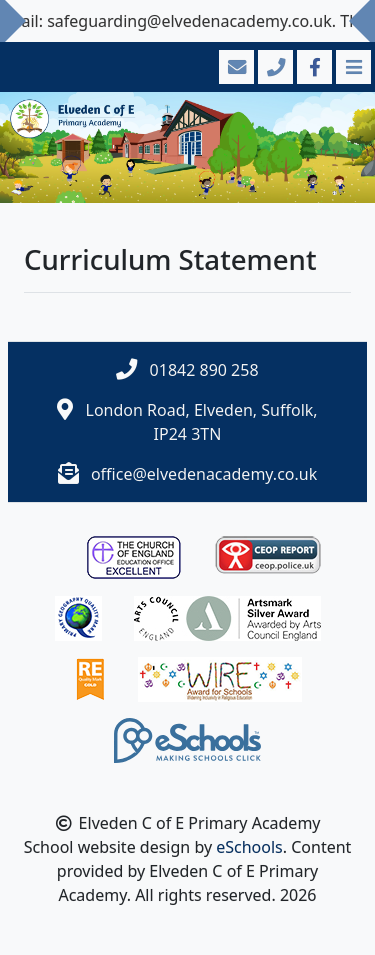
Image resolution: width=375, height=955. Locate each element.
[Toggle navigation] (351, 67)
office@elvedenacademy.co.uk (204, 474)
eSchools (249, 847)
